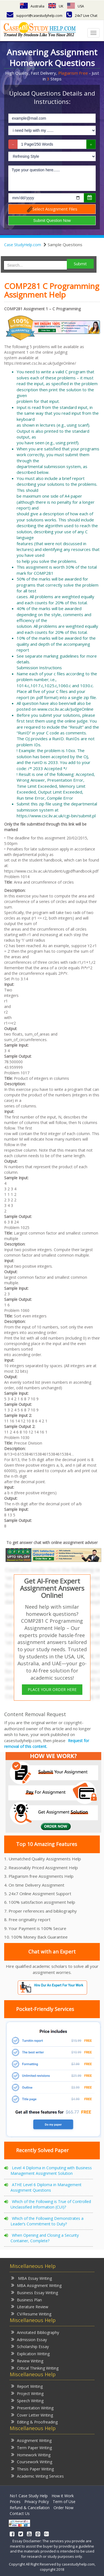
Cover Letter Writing (32, 2415)
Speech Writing (27, 2400)
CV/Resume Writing (31, 2314)
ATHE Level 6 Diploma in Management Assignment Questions (46, 2187)
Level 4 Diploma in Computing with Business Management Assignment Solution (51, 2170)
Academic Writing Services (37, 2476)
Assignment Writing (31, 2440)
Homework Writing (30, 2454)
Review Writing (27, 2361)
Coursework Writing (31, 2461)
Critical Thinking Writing (35, 2368)
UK (55, 6)
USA (75, 6)
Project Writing (27, 2393)
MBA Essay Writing (31, 2278)
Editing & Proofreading (34, 2422)
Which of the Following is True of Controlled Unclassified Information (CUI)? (51, 2204)
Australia (32, 6)
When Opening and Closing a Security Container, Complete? (45, 2238)
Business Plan (26, 2299)
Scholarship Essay (30, 2346)
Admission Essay (29, 2339)
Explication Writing (30, 2353)
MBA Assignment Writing (36, 2285)
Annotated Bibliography (35, 2332)
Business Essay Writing (34, 2292)
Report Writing (27, 2386)
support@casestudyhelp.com (34, 15)
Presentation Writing (32, 2407)
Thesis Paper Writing (32, 2469)
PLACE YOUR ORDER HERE (52, 1689)
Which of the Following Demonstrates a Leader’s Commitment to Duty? (47, 2221)
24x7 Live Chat (81, 15)
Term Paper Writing (31, 2447)
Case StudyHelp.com (22, 244)
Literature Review (29, 2306)
